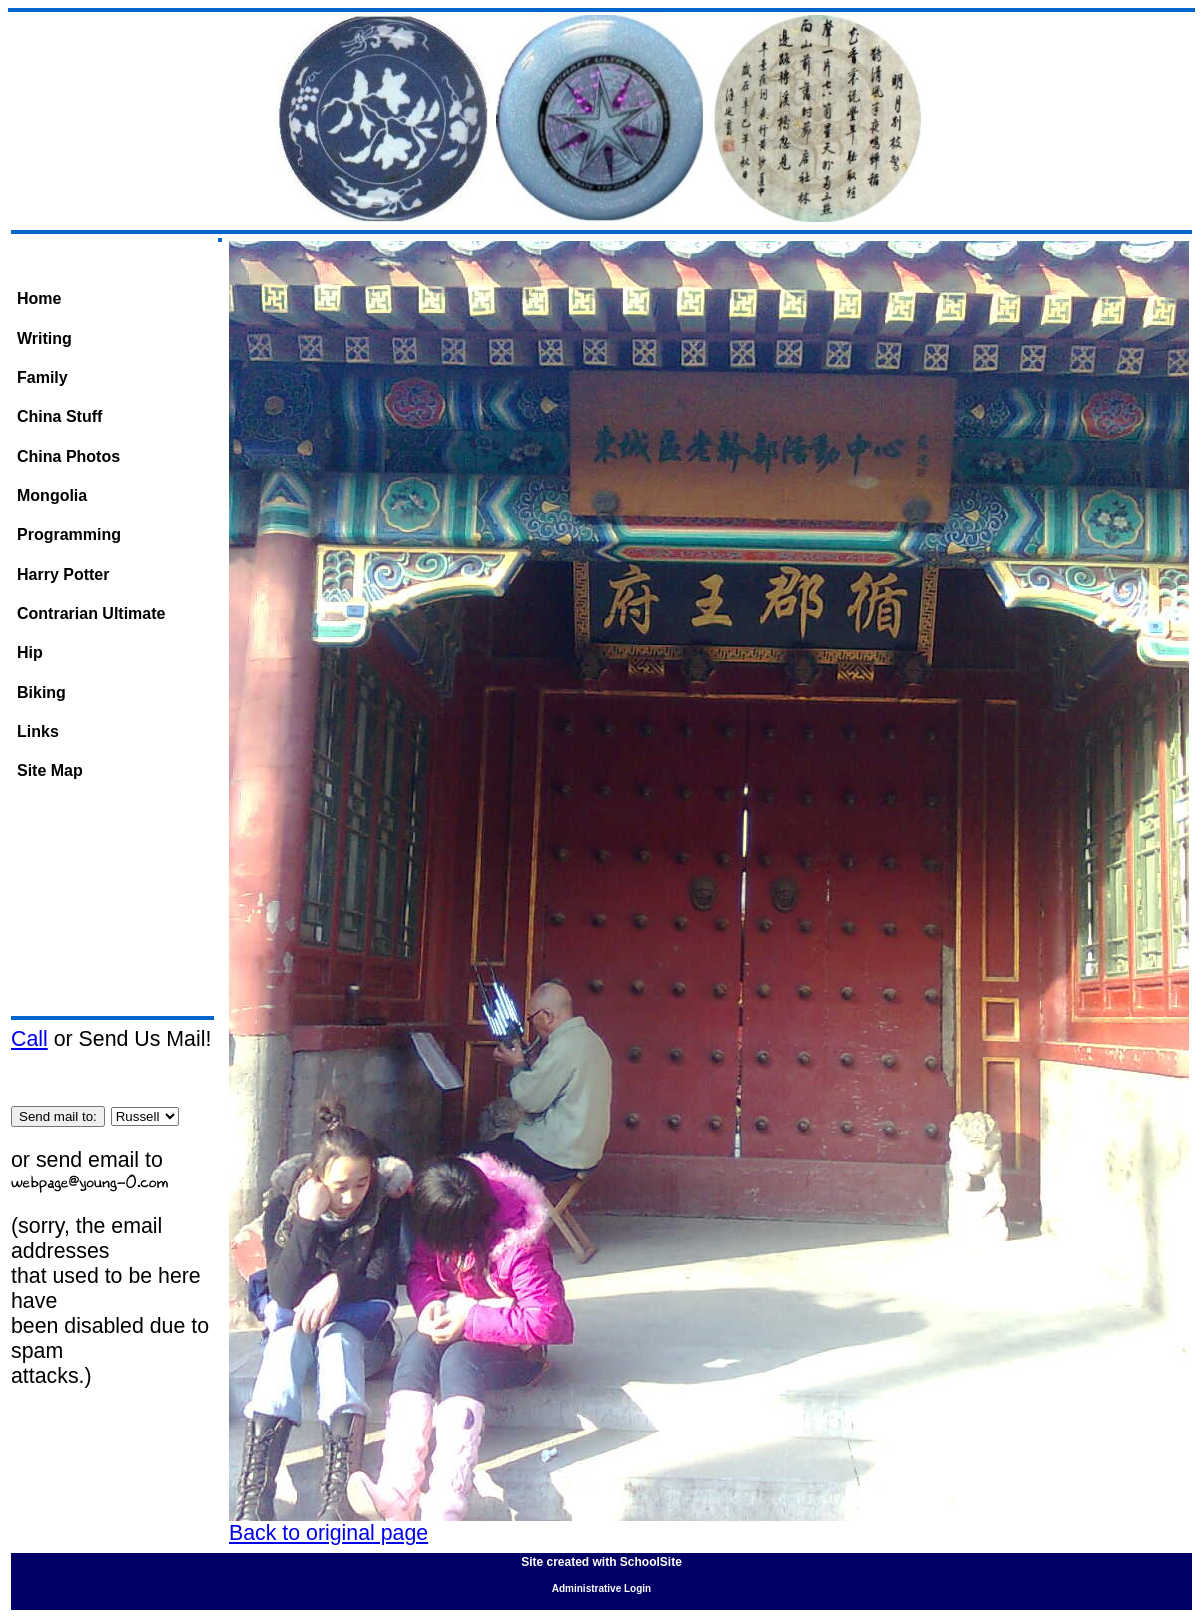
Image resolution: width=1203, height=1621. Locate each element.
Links (38, 731)
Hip (30, 652)
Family (42, 377)
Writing (44, 338)
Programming (69, 534)
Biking (41, 692)
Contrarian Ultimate (91, 613)
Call (29, 1039)
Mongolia (52, 495)
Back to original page (328, 1533)
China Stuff (59, 416)
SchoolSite (651, 1562)
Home (39, 298)
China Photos (68, 456)
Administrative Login (601, 1588)
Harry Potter (63, 574)
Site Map (50, 770)
